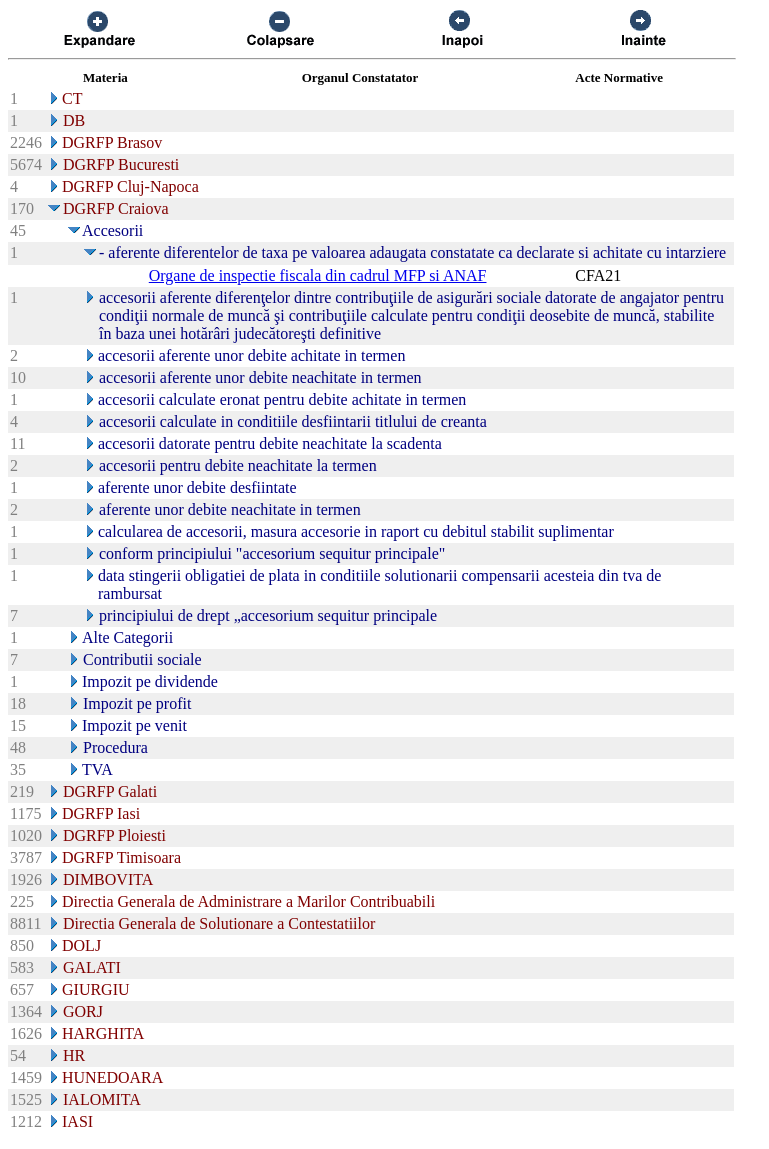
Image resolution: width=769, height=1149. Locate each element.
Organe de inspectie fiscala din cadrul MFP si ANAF (318, 275)
